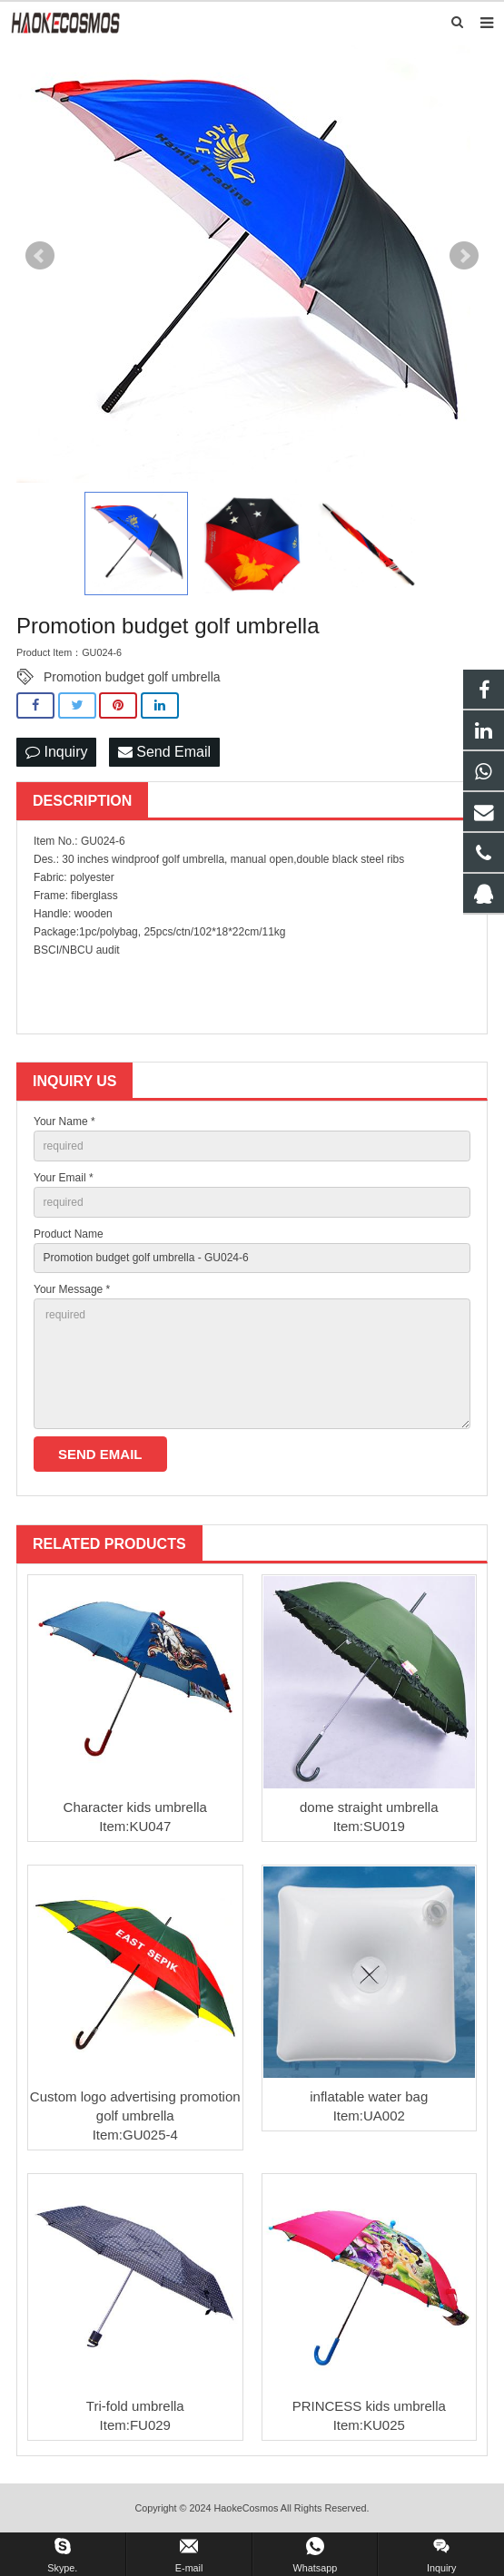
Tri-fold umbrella (135, 2406)
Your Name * (64, 1121)
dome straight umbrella (369, 1807)
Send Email (164, 751)
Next (464, 255)
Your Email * (64, 1177)
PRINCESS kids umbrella (369, 2406)
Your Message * (72, 1289)
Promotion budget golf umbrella (132, 677)
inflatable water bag (369, 2096)
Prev (39, 255)
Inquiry (56, 751)
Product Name (69, 1234)
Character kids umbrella (135, 1807)
